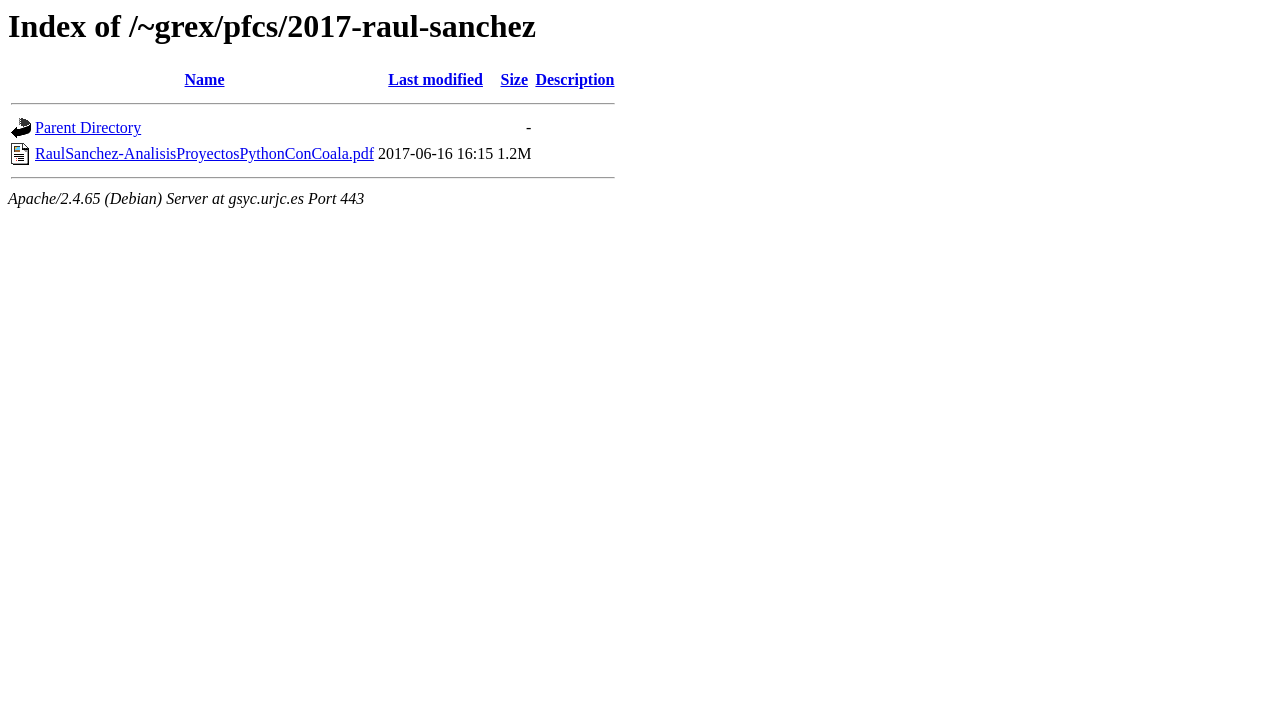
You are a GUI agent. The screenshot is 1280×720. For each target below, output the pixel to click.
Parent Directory (88, 127)
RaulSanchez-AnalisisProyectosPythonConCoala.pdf (204, 153)
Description (574, 79)
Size (515, 79)
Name (205, 79)
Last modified (435, 79)
